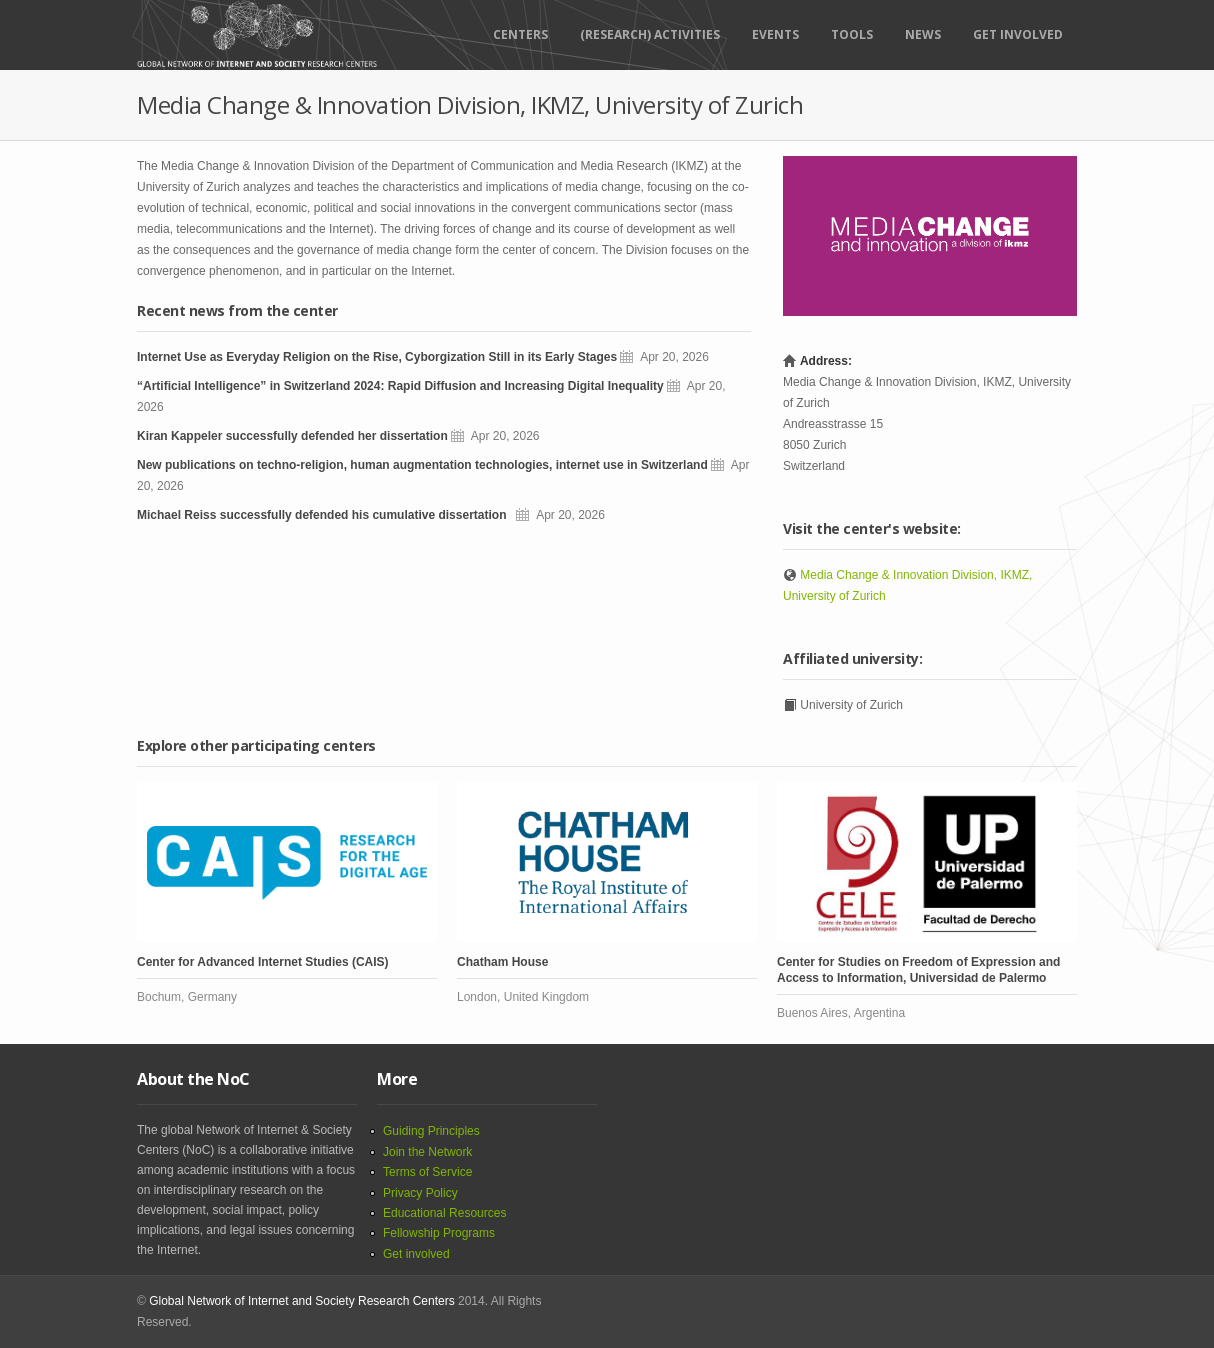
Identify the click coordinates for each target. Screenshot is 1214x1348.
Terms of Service (427, 1172)
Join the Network (427, 1152)
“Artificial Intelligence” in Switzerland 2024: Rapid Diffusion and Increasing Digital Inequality (400, 386)
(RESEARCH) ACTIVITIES (650, 34)
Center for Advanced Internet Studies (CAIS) (263, 962)
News (923, 34)
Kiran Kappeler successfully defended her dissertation (292, 436)
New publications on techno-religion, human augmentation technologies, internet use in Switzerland (422, 465)
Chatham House (502, 962)
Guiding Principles (431, 1131)
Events (775, 34)
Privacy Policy (420, 1193)
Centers (520, 34)
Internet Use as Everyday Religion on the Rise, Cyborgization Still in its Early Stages (377, 357)
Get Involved (1018, 34)
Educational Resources (444, 1213)
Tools (852, 34)
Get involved (416, 1254)
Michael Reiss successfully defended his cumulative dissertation (325, 515)
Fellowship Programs (439, 1233)
